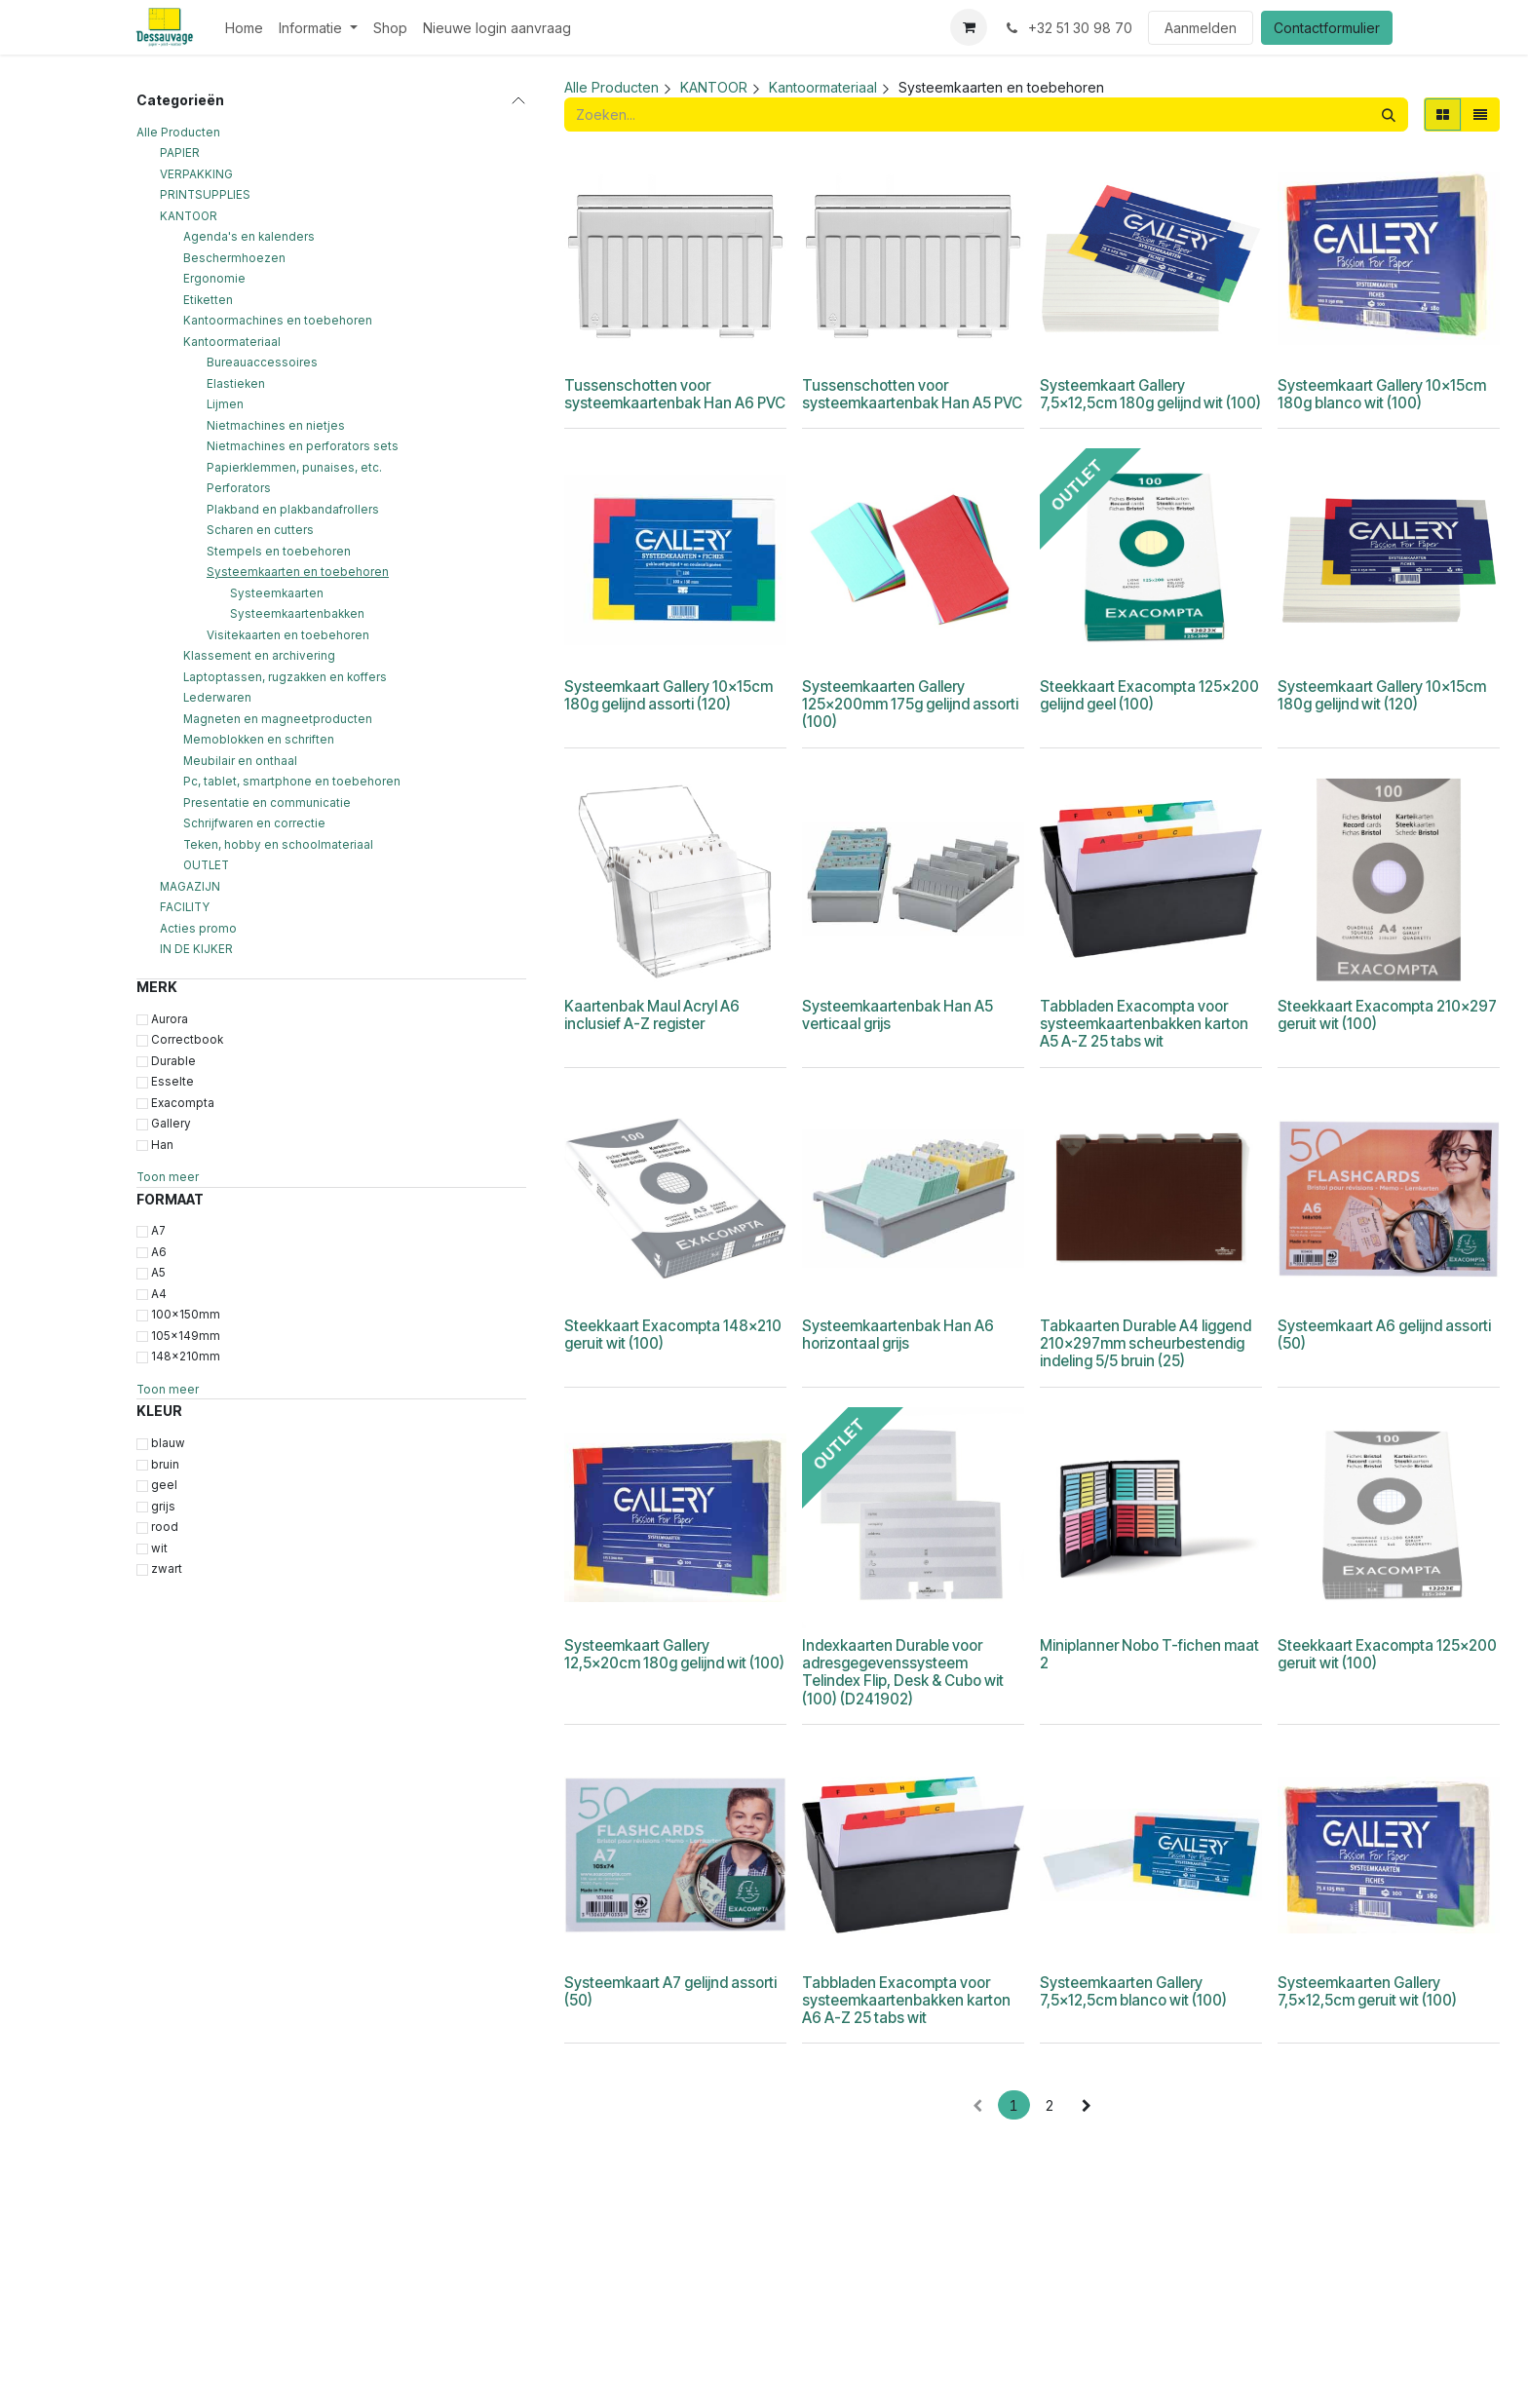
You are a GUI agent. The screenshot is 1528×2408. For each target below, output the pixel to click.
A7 (158, 1231)
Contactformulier (1327, 27)
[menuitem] (244, 28)
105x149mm (185, 1336)
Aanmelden (1201, 27)
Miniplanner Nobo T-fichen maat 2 (1149, 1654)
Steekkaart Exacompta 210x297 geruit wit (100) (1387, 1015)
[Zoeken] (1388, 114)
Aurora (169, 1019)
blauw (168, 1443)
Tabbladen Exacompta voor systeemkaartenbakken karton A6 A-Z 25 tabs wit (906, 2000)
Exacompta (182, 1103)
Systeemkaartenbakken (297, 614)
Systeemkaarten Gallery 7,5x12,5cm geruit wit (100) (1367, 1991)
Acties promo (198, 929)
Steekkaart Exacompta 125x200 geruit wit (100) (1387, 1654)
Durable (173, 1061)
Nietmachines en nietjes (276, 426)
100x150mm (185, 1314)
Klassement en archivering (259, 656)
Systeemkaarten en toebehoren (298, 572)
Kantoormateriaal (232, 342)
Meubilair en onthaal (240, 761)
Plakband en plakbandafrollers (293, 509)
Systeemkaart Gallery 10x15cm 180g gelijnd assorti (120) (668, 695)
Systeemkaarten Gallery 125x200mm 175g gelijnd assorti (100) (910, 704)
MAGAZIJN (190, 887)
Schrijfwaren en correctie (254, 823)
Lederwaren (217, 698)
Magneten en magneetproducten (277, 719)
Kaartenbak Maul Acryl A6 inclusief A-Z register (652, 1015)
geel (164, 1485)
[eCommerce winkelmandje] (968, 27)
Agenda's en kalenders (249, 237)
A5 (158, 1273)
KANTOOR (188, 216)
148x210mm (185, 1356)
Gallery (171, 1123)
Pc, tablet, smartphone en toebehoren (292, 781)
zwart (166, 1569)
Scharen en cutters (260, 530)
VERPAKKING (196, 174)
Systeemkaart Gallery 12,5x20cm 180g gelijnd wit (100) (674, 1654)
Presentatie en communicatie (267, 803)
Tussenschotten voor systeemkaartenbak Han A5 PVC (912, 394)
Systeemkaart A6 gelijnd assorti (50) (1384, 1335)
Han (162, 1145)
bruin (165, 1465)
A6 (159, 1252)
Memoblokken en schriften (258, 739)
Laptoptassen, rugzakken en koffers (285, 677)
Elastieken (236, 384)
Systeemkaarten (277, 593)
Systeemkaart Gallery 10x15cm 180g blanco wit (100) (1382, 394)
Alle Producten (178, 132)
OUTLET (206, 865)
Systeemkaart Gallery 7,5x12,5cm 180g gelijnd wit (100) (1150, 394)
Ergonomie (214, 279)
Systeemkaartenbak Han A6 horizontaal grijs (898, 1335)
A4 (159, 1294)
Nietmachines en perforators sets (303, 446)
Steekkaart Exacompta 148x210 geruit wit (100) (673, 1335)
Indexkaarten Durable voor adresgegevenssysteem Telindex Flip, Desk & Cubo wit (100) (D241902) (903, 1672)
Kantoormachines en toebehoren (277, 320)
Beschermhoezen (234, 258)
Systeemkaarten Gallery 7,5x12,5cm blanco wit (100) (1133, 1991)
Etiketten (208, 300)
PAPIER (180, 153)
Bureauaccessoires (262, 362)
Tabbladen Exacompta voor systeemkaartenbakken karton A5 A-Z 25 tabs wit (1144, 1024)
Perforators (239, 488)
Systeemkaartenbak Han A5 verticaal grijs (897, 1015)
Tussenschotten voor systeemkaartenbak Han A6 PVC (674, 394)
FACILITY (185, 907)
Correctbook (187, 1040)
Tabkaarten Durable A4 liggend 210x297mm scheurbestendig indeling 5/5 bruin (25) (1145, 1343)
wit (159, 1548)
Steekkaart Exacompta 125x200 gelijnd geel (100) (1149, 695)
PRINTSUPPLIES (205, 195)
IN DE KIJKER (196, 949)
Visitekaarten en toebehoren (288, 635)
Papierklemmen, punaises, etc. (294, 468)
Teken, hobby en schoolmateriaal (278, 845)
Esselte (172, 1082)
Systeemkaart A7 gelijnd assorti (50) (670, 1991)
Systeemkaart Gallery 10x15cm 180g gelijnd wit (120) (1382, 695)
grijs (163, 1506)
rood (164, 1527)
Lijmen (225, 404)
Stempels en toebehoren (279, 551)
